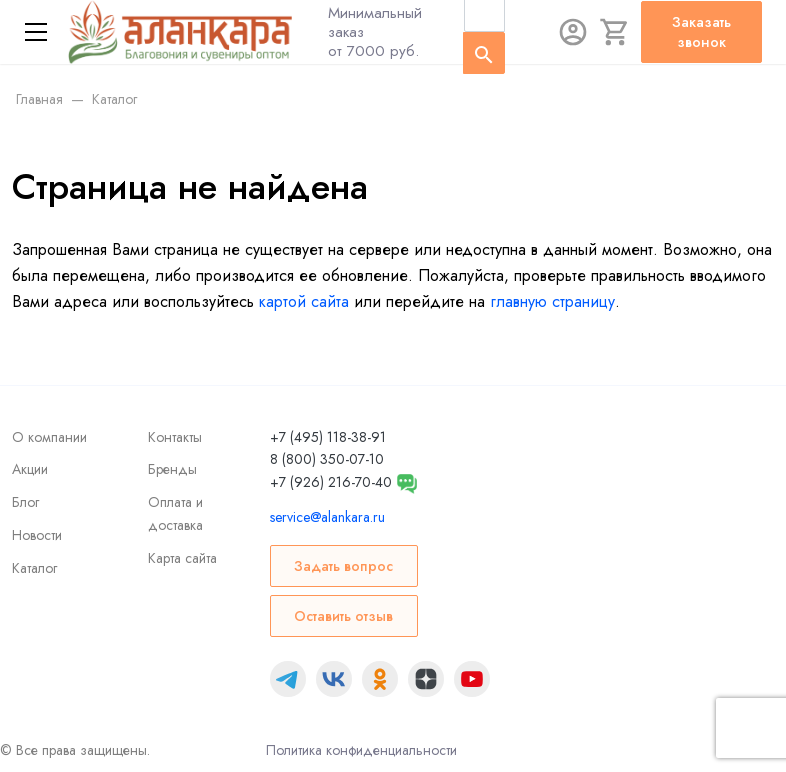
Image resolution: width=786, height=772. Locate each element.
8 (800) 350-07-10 (327, 459)
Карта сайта (182, 558)
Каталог (34, 568)
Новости (37, 535)
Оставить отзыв (343, 616)
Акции (30, 469)
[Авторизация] (573, 32)
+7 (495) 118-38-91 (328, 437)
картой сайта (304, 301)
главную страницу (552, 301)
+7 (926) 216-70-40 (331, 482)
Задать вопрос (343, 566)
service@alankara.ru (327, 517)
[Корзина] (615, 32)
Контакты (175, 437)
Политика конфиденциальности (361, 750)
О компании (49, 437)
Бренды (172, 469)
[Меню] (36, 32)
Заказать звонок (701, 32)
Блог (25, 502)
